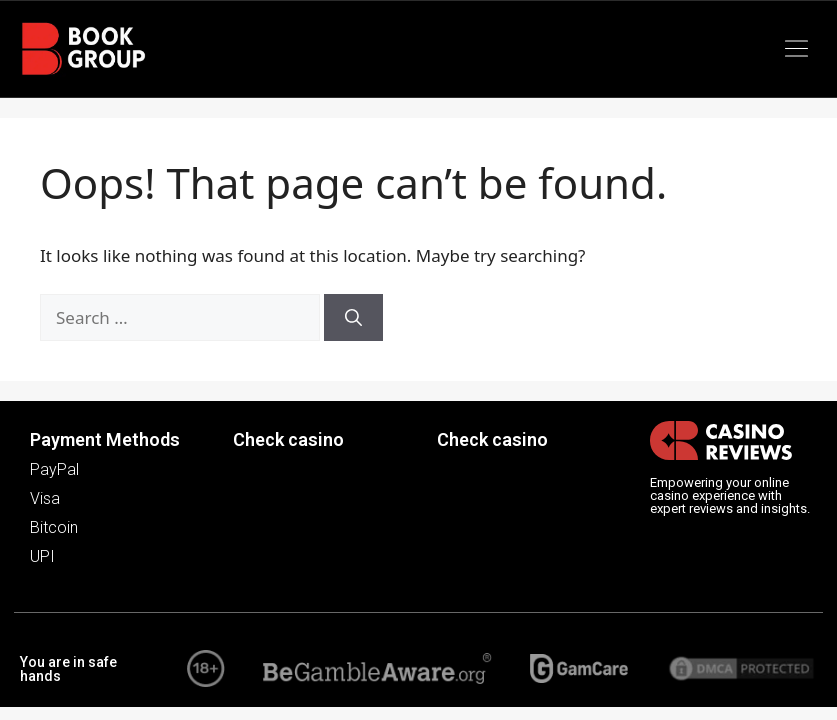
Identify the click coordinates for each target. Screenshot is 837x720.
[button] (797, 49)
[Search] (353, 318)
